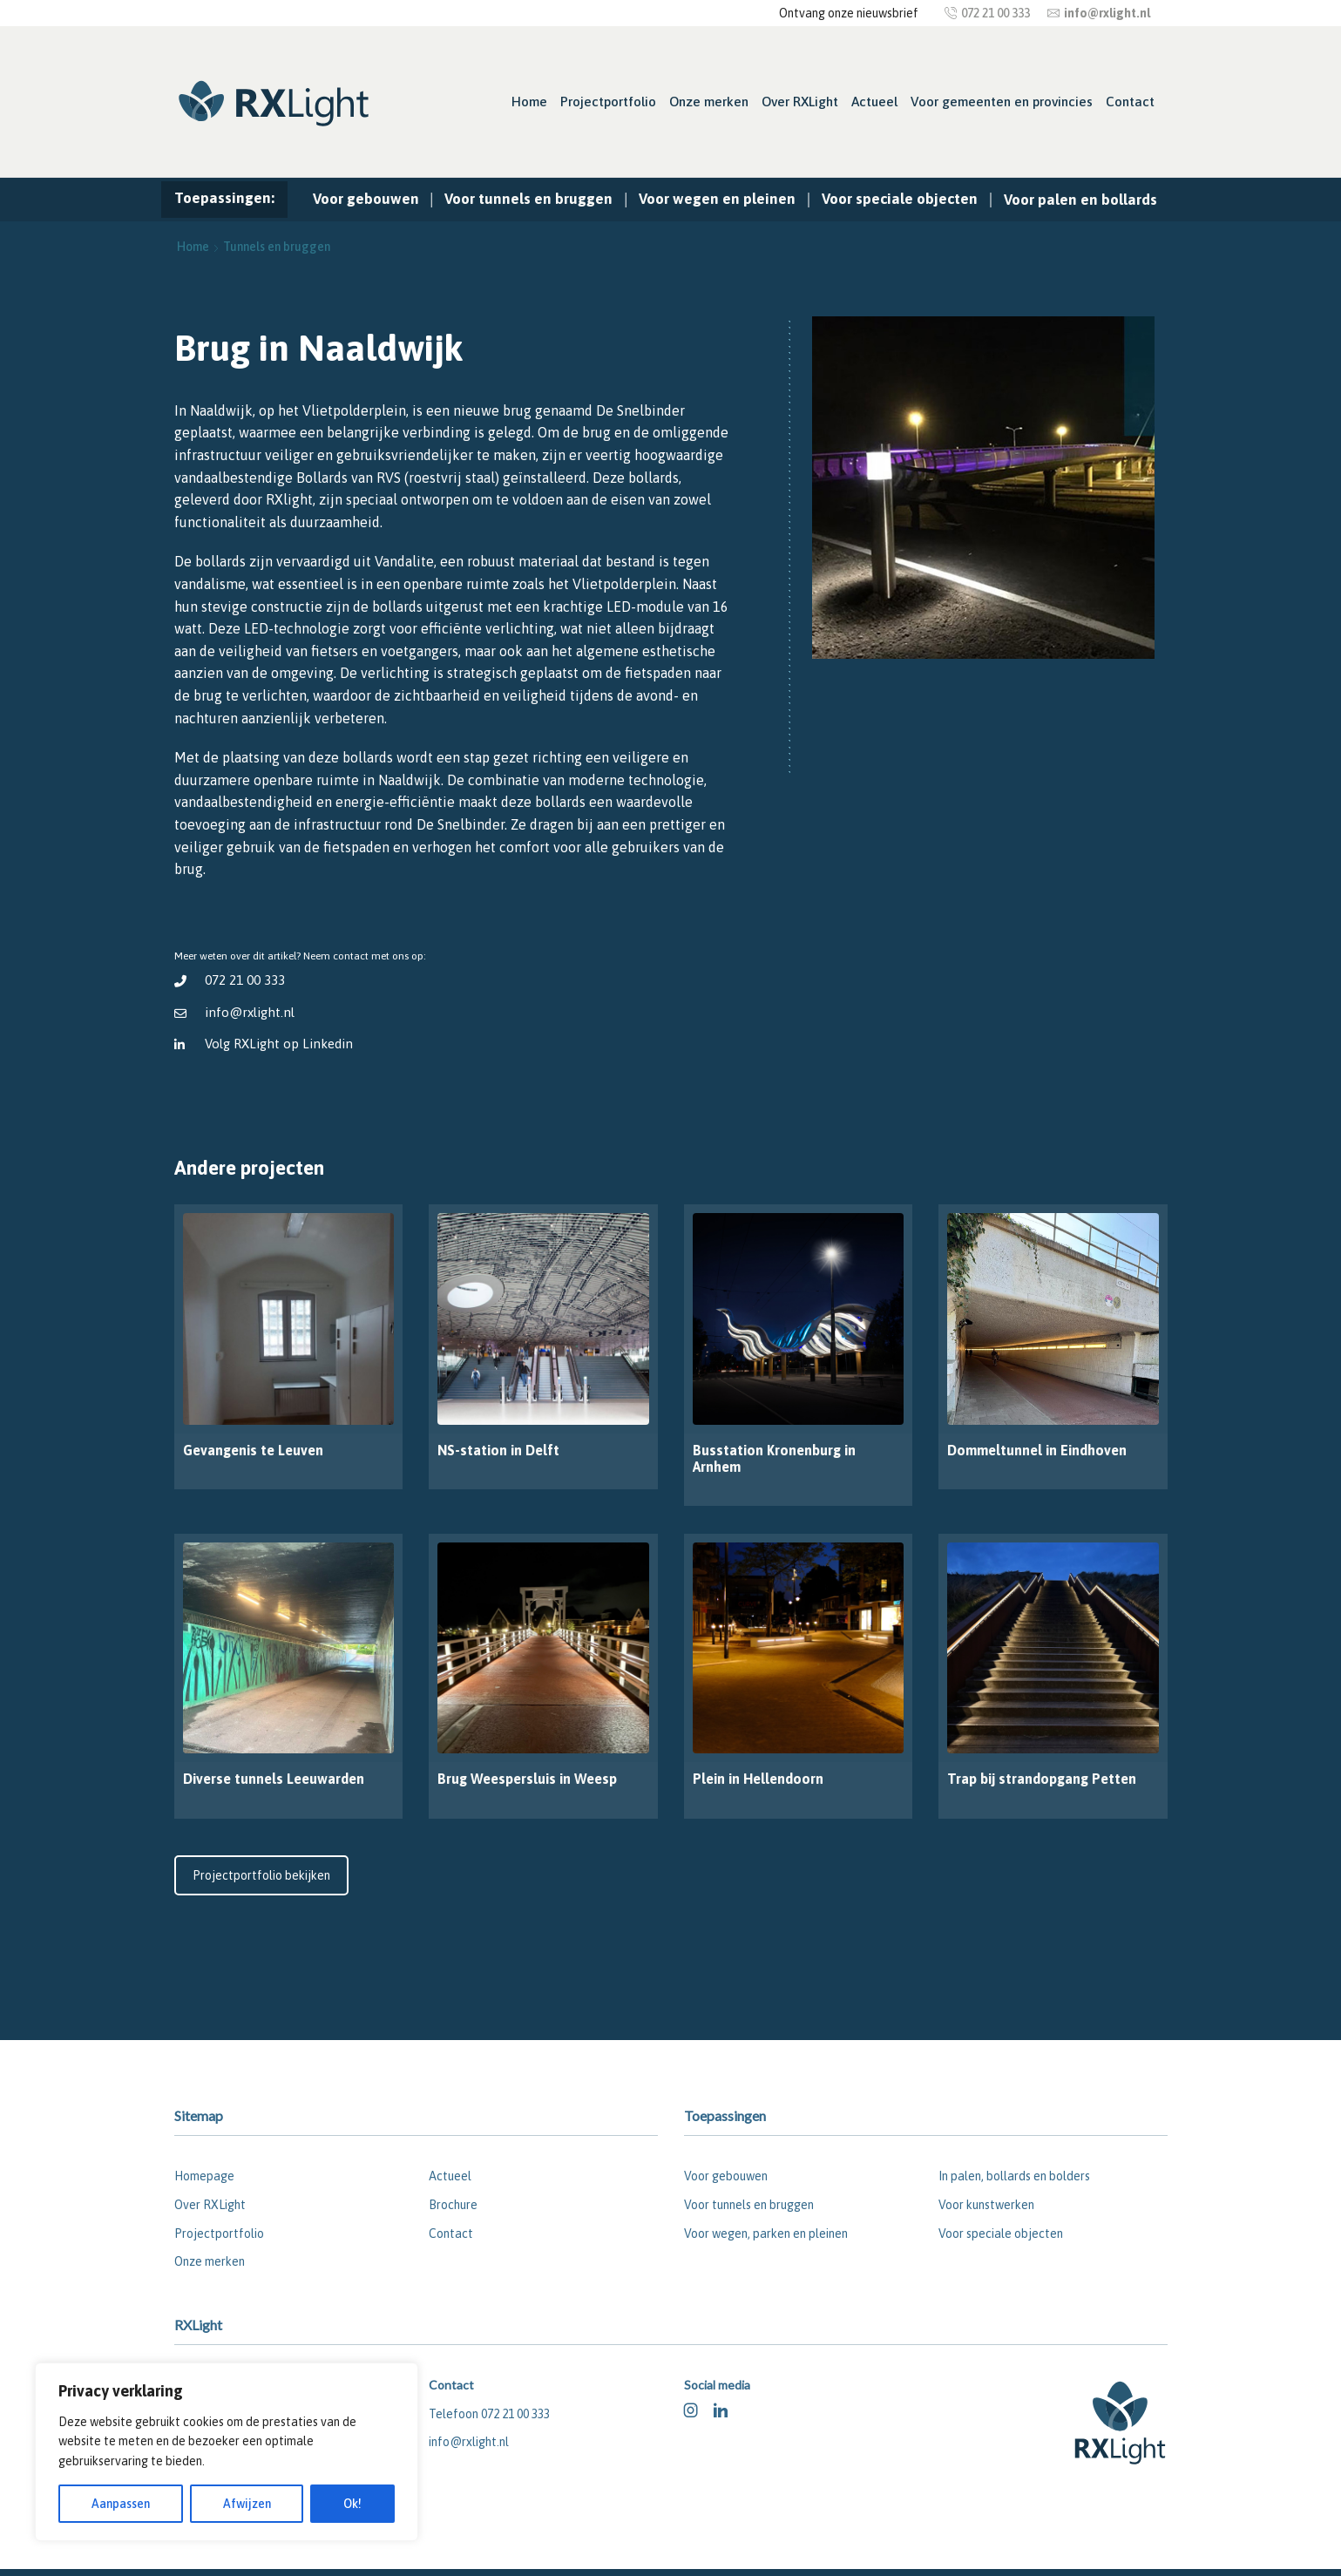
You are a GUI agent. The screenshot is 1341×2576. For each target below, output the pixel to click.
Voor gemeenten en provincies (1002, 101)
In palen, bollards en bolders (1014, 2176)
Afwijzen (247, 2504)
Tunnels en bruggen (276, 247)
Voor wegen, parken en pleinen (766, 2233)
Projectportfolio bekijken (261, 1875)
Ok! (352, 2504)
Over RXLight (800, 101)
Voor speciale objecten (900, 198)
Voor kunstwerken (986, 2205)
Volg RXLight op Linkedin (279, 1043)
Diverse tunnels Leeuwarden (273, 1778)
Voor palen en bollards (1080, 199)
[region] (226, 2451)
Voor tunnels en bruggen (528, 198)
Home (529, 101)
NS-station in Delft (498, 1450)
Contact (1130, 101)
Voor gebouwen (366, 198)
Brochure (453, 2205)
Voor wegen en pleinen (717, 198)
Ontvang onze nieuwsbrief (848, 13)
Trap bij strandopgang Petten (1041, 1778)
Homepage (204, 2176)
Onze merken (708, 101)
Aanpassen (120, 2504)
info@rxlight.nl (250, 1012)
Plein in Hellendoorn (758, 1778)
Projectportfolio (608, 101)
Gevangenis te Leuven (253, 1450)
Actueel (874, 101)
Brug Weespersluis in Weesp (527, 1778)
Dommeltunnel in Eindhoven (1037, 1450)
